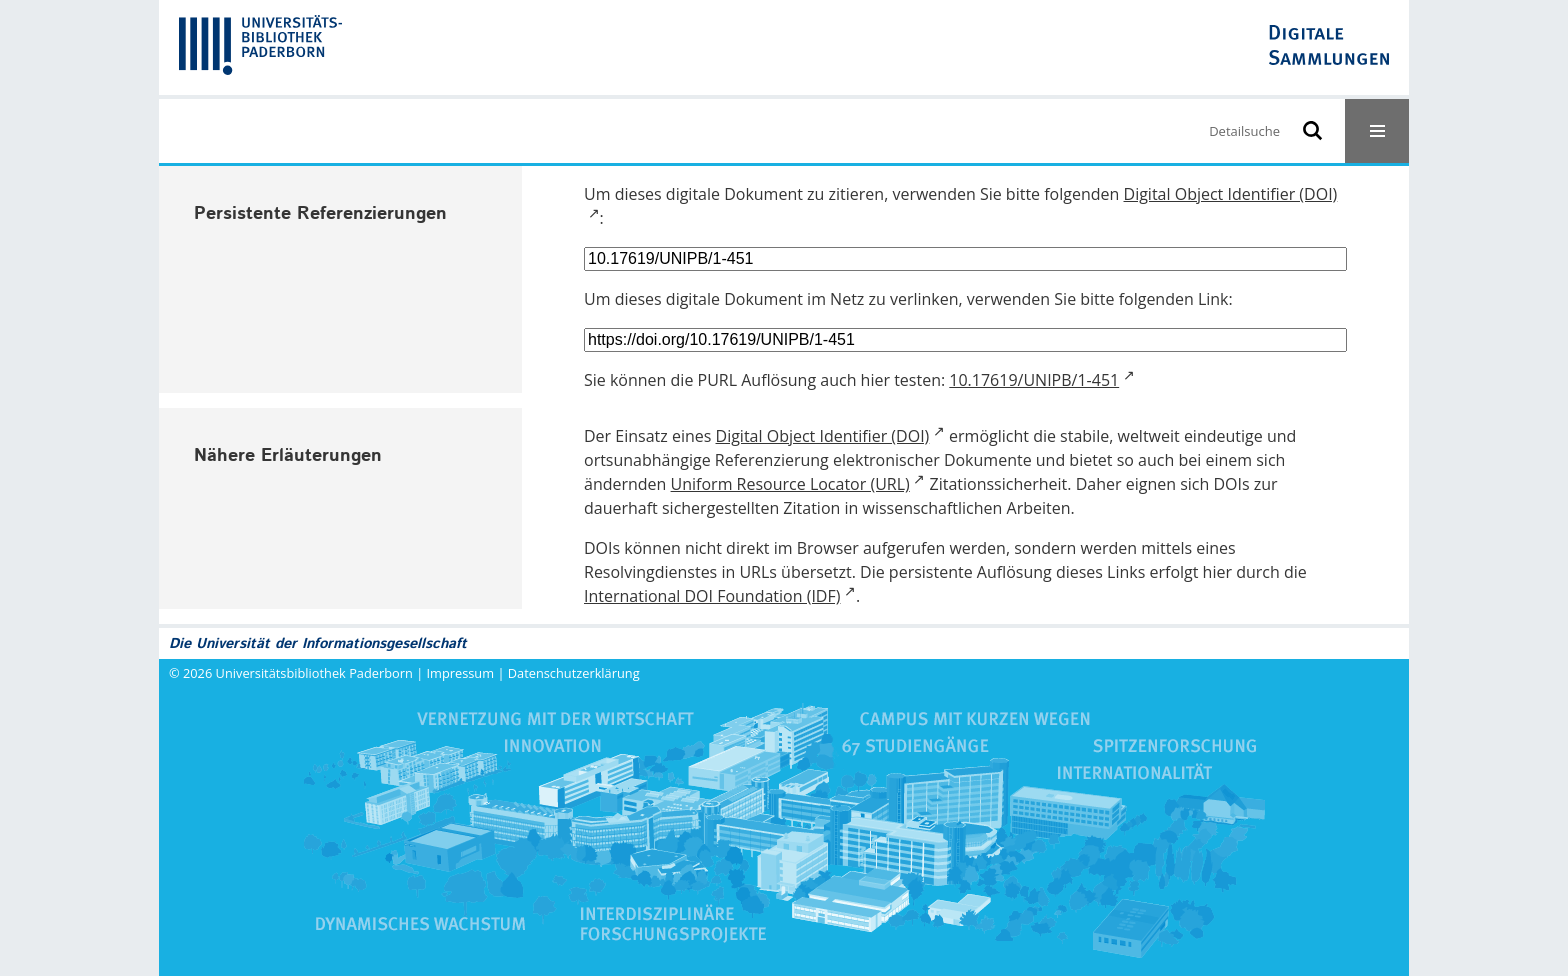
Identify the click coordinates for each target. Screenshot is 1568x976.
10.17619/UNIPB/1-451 (1034, 380)
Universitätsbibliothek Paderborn (314, 673)
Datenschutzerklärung (574, 673)
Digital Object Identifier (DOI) (823, 436)
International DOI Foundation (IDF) (712, 596)
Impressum (461, 673)
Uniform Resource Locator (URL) (790, 484)
